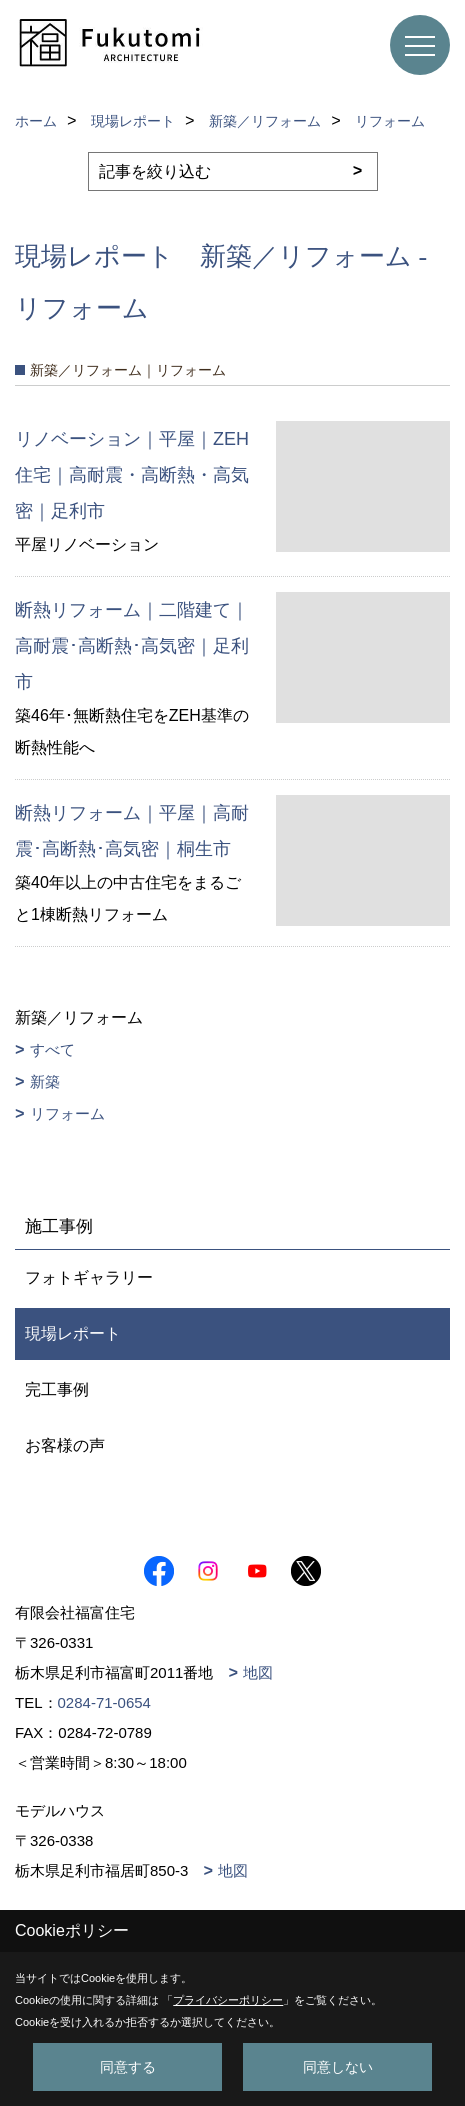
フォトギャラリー (89, 1277)
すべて (52, 1049)
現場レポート (73, 1333)
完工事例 (57, 1389)
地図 (258, 1672)
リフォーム (67, 1113)
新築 (45, 1081)
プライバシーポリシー (228, 2000)
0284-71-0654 (104, 1702)
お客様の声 (65, 1445)
